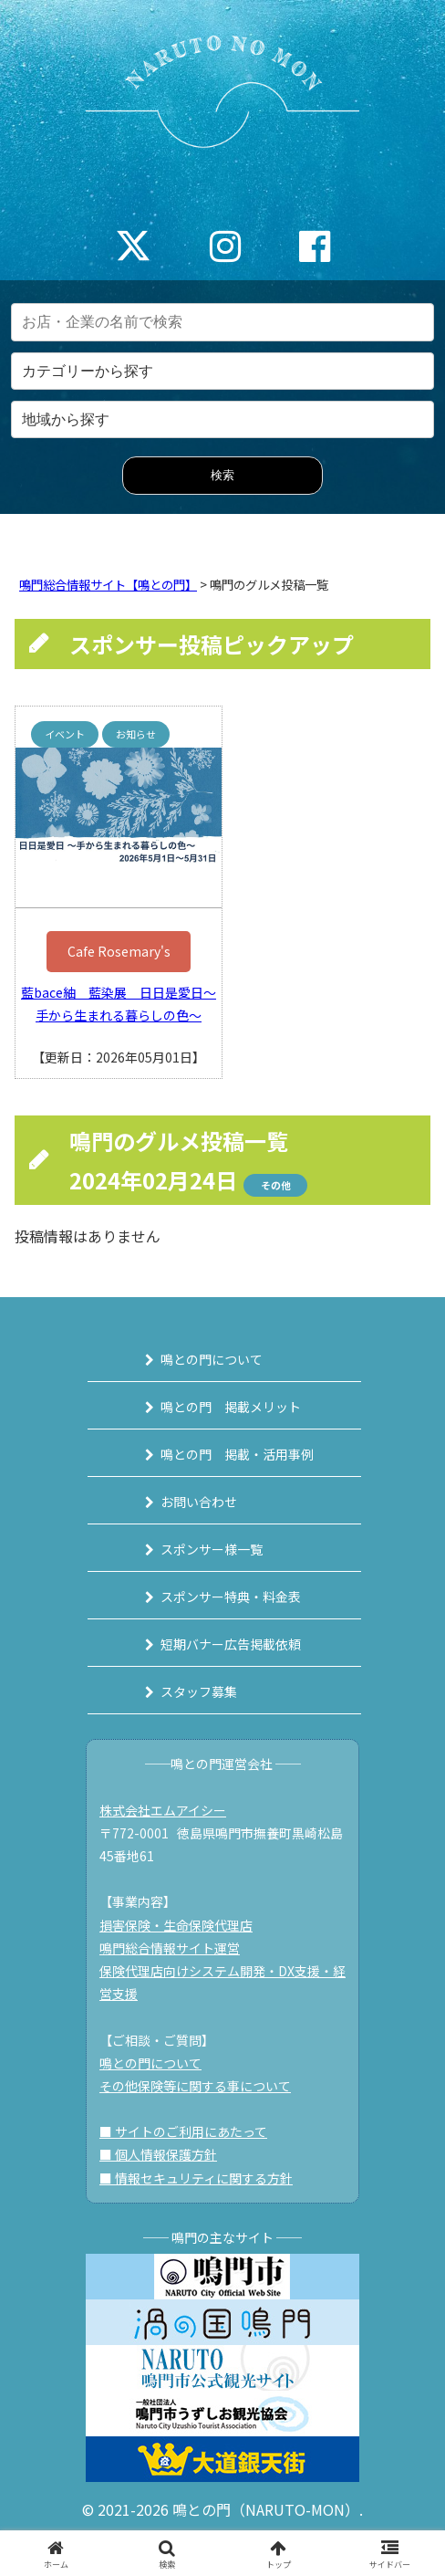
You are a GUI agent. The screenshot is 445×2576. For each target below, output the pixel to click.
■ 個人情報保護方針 (158, 2154)
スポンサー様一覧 (211, 1549)
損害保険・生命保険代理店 (176, 1925)
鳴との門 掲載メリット (230, 1407)
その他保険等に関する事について (195, 2086)
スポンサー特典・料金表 (230, 1596)
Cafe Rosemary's (119, 951)
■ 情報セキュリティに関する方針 (196, 2178)
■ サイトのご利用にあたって (183, 2131)
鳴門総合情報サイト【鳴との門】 (108, 584)
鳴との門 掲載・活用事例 (237, 1454)
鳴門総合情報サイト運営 (169, 1948)
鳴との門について (211, 1359)
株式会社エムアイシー (162, 1810)
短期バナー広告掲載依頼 (230, 1644)
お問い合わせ (198, 1501)
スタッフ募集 (198, 1691)
